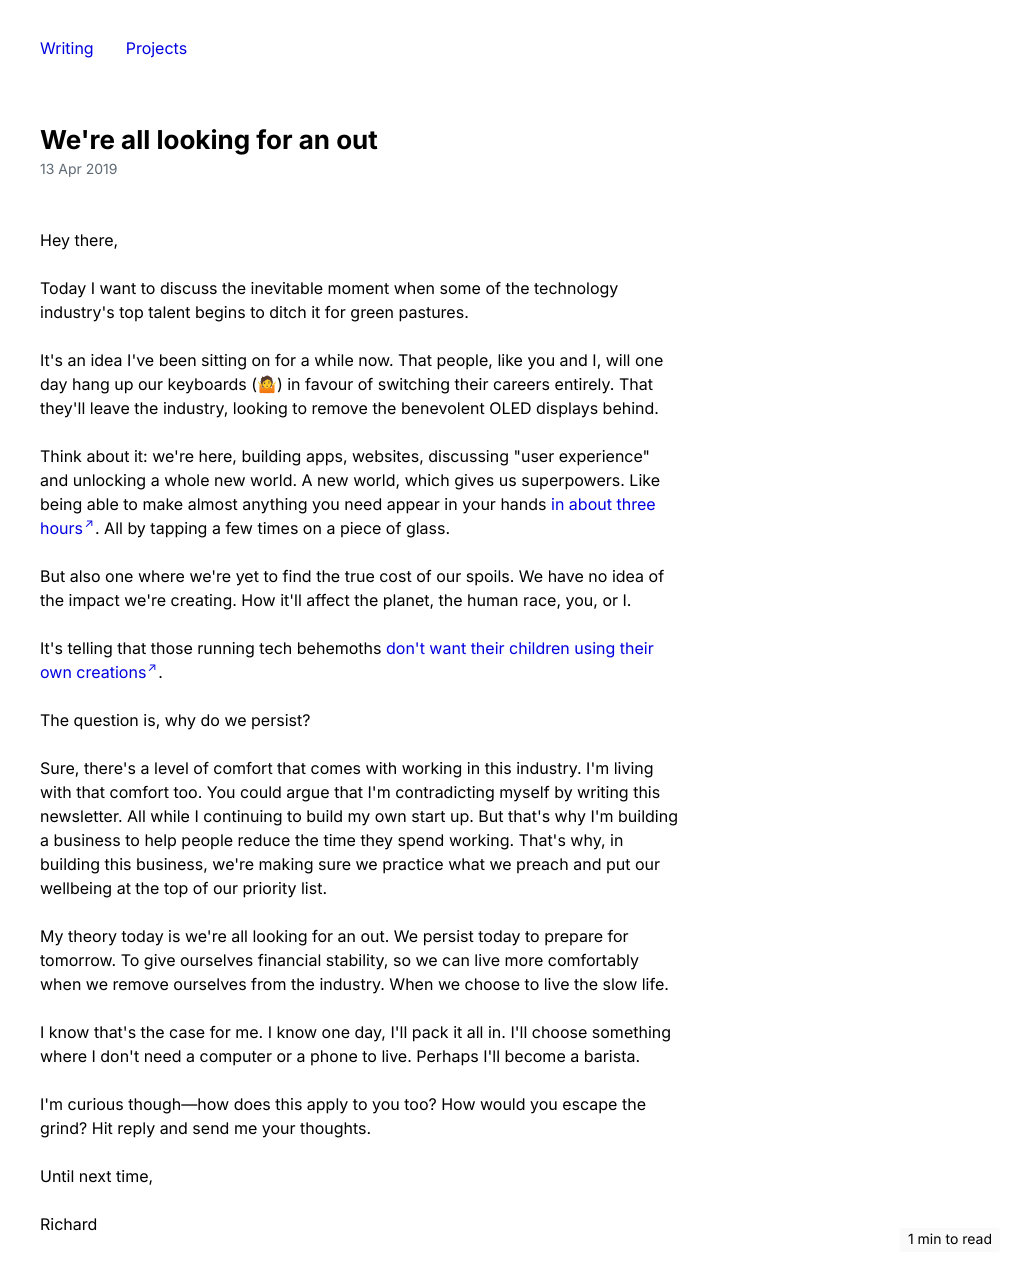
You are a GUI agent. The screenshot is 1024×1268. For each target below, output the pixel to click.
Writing (67, 48)
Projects (156, 48)
